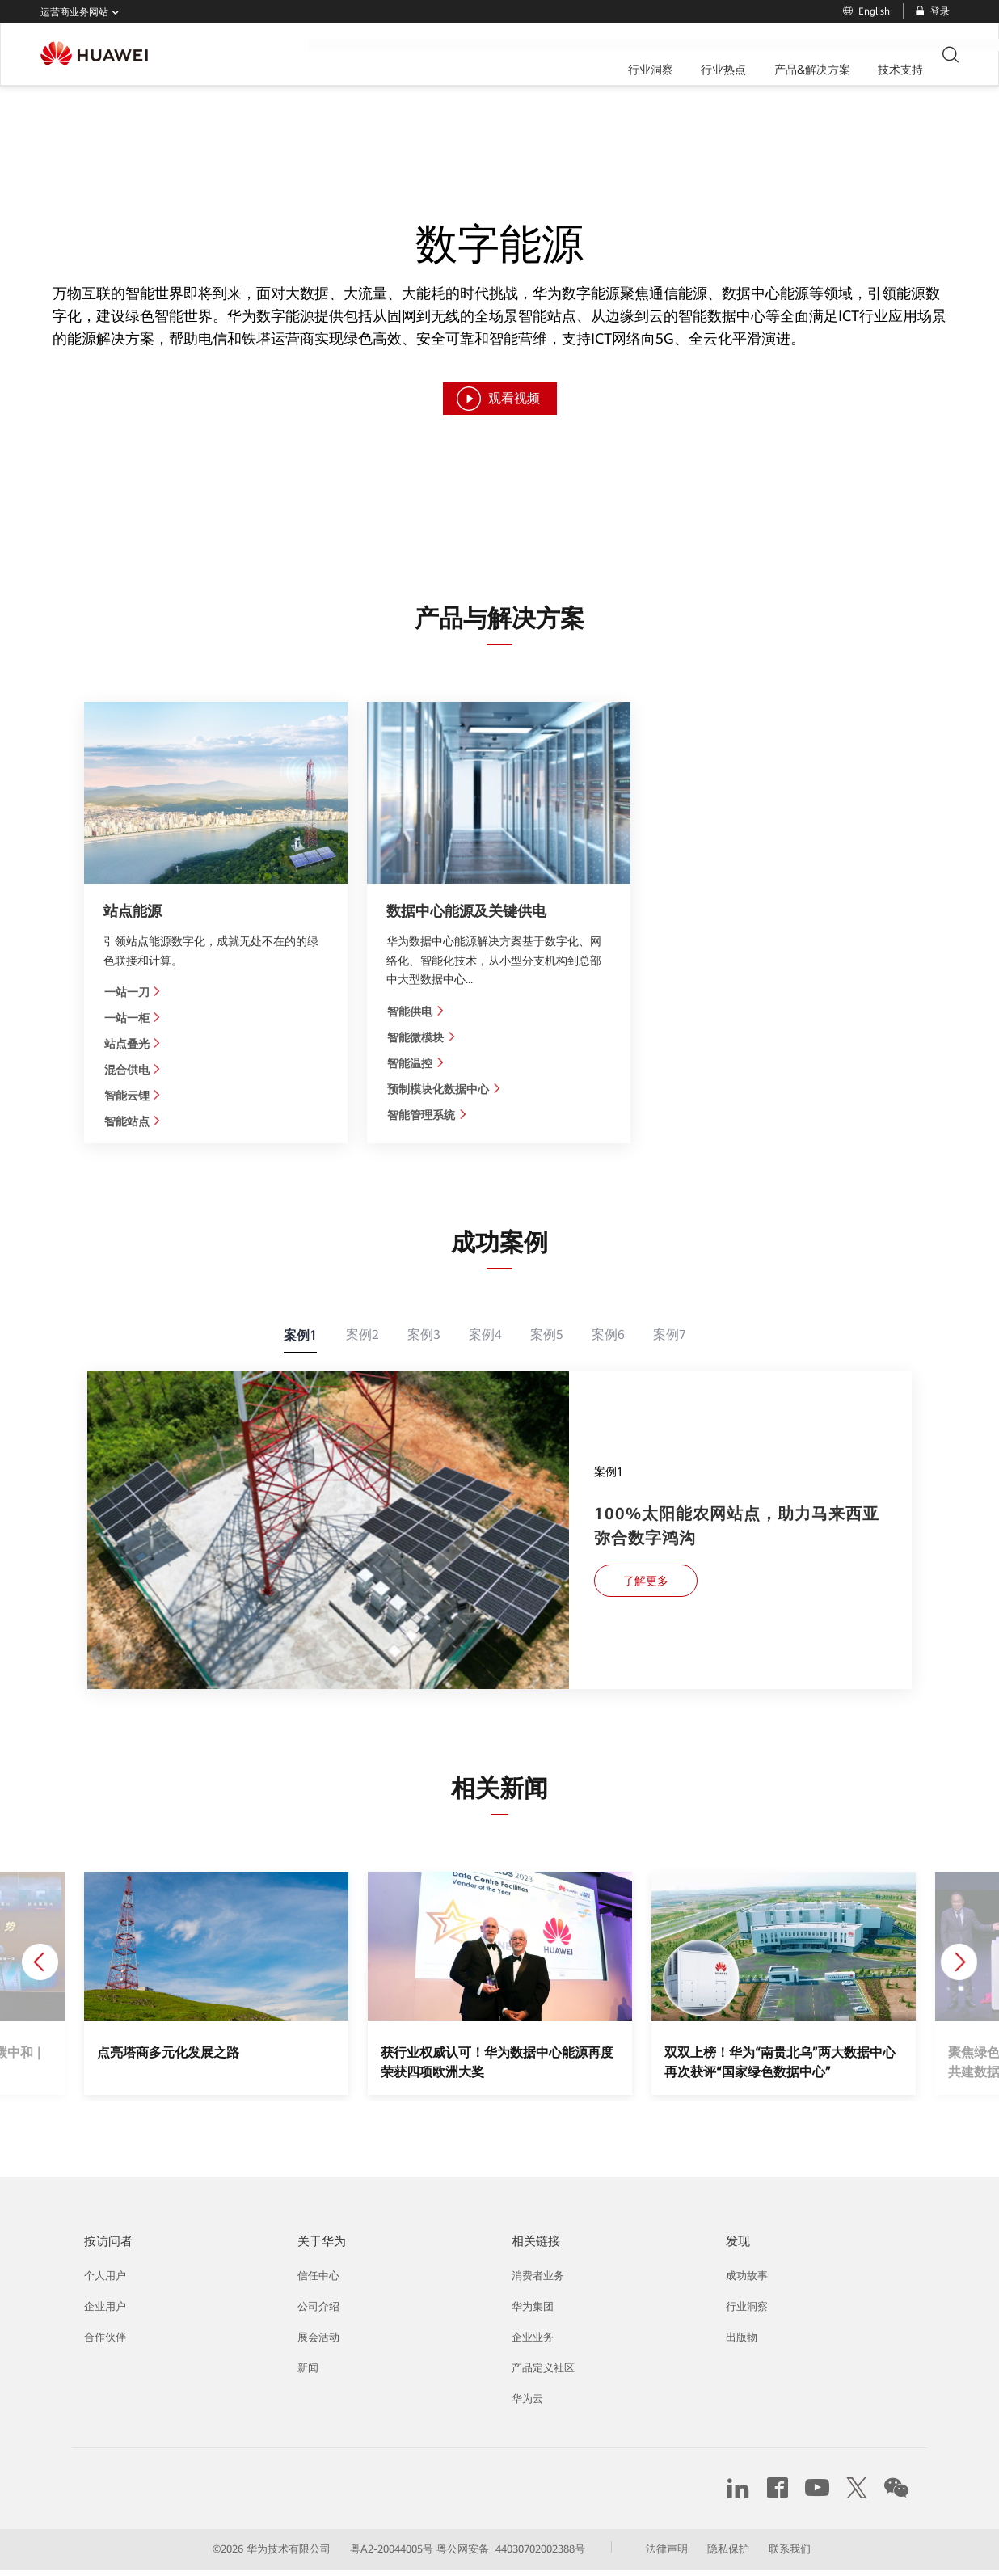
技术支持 (624, 54)
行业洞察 (375, 54)
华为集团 (533, 2314)
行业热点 (447, 54)
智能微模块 (421, 1037)
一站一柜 (133, 1017)
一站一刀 (133, 992)
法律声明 (667, 2555)
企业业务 (533, 2344)
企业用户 (105, 2314)
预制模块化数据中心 (444, 1089)
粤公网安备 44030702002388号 (510, 2555)
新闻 (307, 2375)
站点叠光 (133, 1044)
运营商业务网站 (82, 12)
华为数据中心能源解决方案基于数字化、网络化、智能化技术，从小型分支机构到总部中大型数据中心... (493, 960)
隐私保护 (728, 2555)
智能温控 (416, 1063)
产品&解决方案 (536, 54)
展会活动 (318, 2344)
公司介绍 (318, 2314)
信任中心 (318, 2283)
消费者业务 (538, 2283)
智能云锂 (133, 1097)
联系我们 (790, 2555)
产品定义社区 (543, 2375)
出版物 (741, 2344)
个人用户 (105, 2283)
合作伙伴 (105, 2344)
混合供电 (133, 1070)
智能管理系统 (427, 1115)
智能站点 (133, 1123)
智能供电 (416, 1011)
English (866, 11)
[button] (116, 1976)
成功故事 (747, 2283)
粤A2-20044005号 (391, 2555)
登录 (931, 11)
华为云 (527, 2406)
